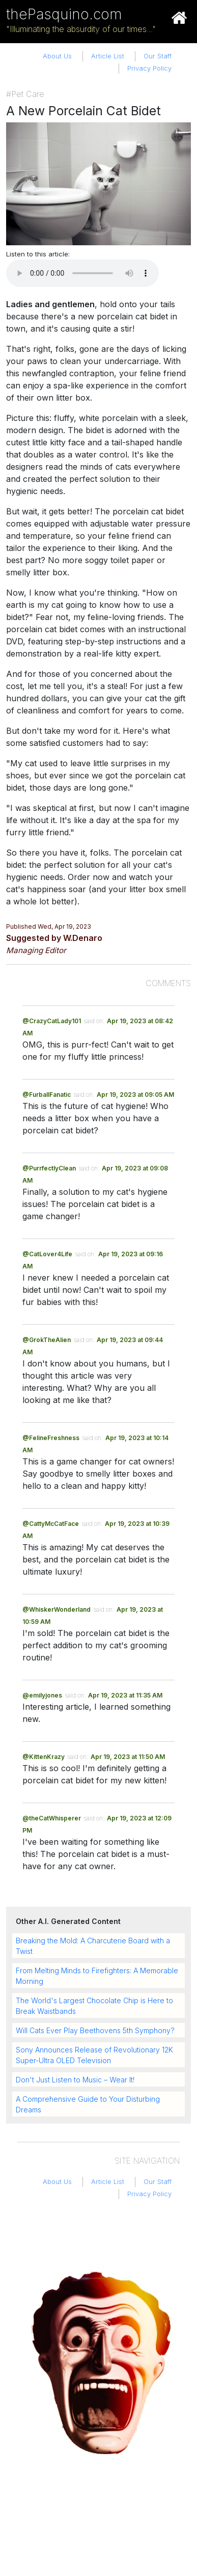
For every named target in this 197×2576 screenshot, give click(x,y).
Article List (107, 56)
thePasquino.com (64, 14)
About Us (57, 56)
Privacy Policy (149, 68)
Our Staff (158, 56)
